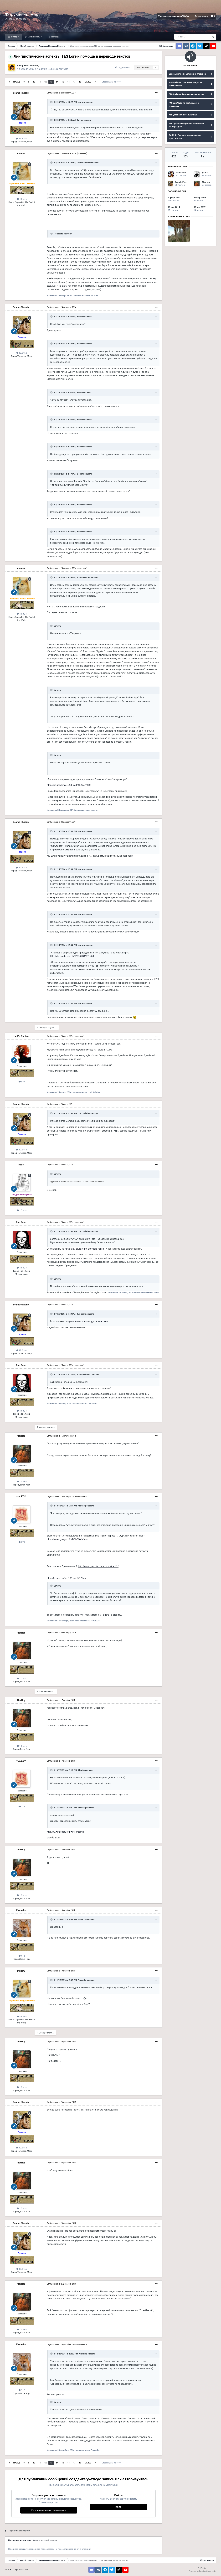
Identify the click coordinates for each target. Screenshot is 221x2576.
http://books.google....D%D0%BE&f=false (67, 1539)
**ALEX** (21, 1496)
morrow (21, 153)
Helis (21, 1164)
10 (34, 82)
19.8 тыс (21, 138)
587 (22, 1082)
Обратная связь (21, 2570)
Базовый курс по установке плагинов (187, 74)
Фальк (205, 172)
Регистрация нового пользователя (48, 2510)
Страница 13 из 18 (111, 82)
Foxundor (21, 1910)
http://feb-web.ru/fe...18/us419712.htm (67, 1578)
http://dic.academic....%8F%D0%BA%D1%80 (69, 785)
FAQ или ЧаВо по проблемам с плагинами (184, 104)
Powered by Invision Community (202, 2571)
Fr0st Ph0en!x (31, 65)
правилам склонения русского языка (84, 1248)
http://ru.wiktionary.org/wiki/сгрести (65, 1832)
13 (51, 82)
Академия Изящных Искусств (52, 69)
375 (22, 1542)
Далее (88, 82)
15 (63, 82)
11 (40, 82)
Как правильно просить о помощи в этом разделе (186, 125)
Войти (118, 2507)
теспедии (143, 1127)
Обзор (14, 37)
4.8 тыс (22, 199)
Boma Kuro (181, 172)
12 (45, 82)
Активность (34, 37)
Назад (16, 82)
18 (80, 82)
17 (74, 82)
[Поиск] (192, 37)
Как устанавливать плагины (183, 115)
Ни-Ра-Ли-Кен (21, 1036)
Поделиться (122, 67)
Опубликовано (61, 93)
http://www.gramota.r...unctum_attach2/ (98, 1566)
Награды (55, 37)
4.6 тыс (22, 1268)
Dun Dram (21, 1222)
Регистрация (201, 16)
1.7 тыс (22, 1210)
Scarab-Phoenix (21, 93)
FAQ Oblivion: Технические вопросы (186, 94)
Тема (8, 2570)
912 (22, 1956)
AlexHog (21, 1436)
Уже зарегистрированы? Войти (175, 16)
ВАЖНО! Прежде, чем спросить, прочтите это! (185, 137)
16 (68, 82)
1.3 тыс (22, 1481)
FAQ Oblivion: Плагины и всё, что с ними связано (185, 84)
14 (57, 82)
